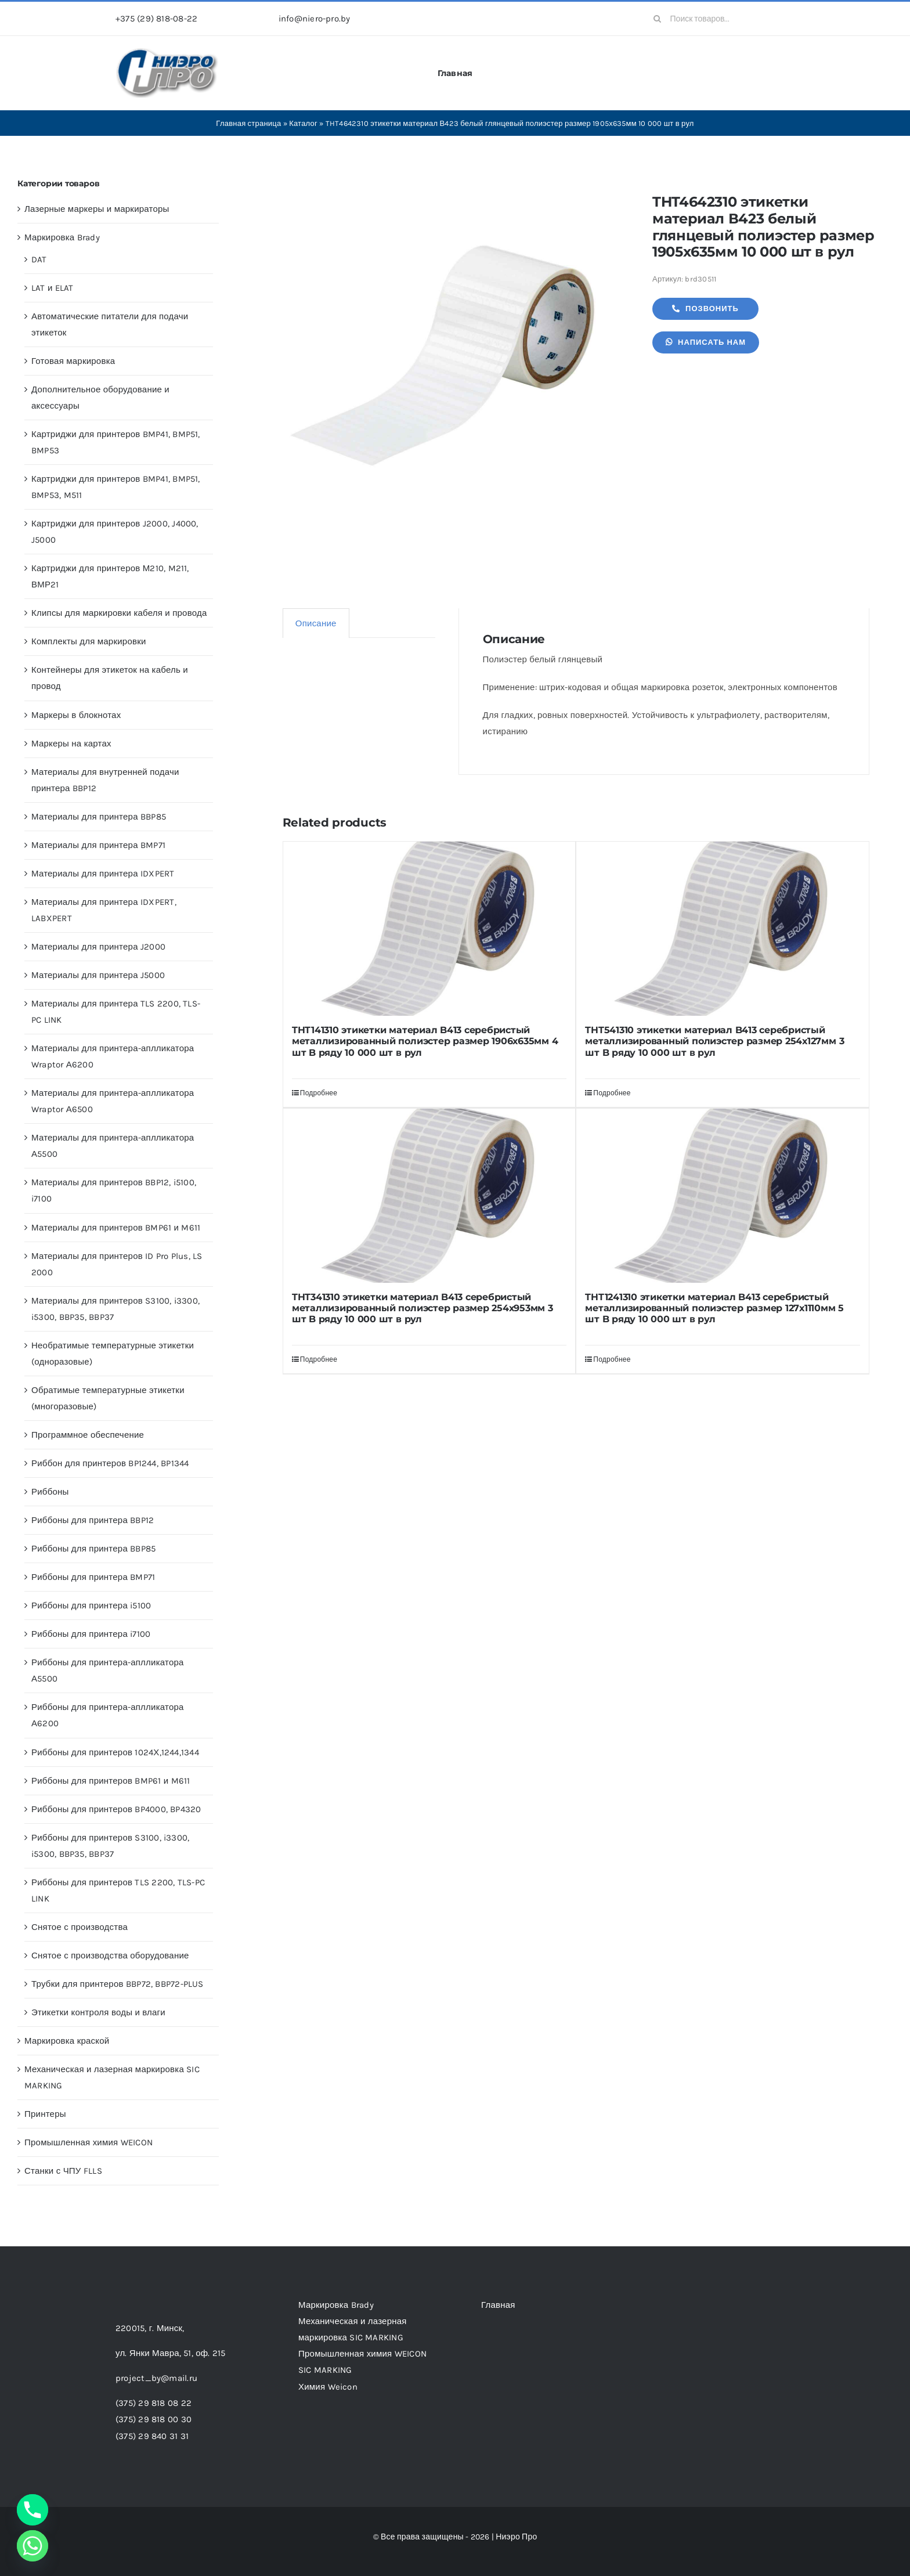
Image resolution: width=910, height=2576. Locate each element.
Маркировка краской (66, 2041)
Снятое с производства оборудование (110, 1955)
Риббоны (50, 1492)
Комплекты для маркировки (88, 641)
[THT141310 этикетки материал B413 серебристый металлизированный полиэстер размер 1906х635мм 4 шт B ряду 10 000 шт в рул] (429, 929)
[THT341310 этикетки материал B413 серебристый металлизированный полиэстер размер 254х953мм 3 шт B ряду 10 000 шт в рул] (429, 1196)
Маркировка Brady (62, 237)
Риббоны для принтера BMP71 (93, 1577)
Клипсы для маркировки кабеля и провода (119, 613)
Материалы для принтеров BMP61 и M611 (115, 1227)
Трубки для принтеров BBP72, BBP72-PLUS (117, 1984)
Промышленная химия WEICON (88, 2142)
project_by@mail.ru (156, 2378)
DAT (39, 259)
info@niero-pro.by (315, 18)
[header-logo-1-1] (167, 51)
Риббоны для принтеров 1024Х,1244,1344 (115, 1752)
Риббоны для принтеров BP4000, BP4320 (116, 1809)
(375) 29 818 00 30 (153, 2419)
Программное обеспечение (87, 1435)
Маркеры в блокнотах (76, 715)
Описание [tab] (316, 623)
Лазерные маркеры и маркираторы (96, 209)
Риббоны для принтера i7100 (90, 1634)
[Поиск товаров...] (720, 18)
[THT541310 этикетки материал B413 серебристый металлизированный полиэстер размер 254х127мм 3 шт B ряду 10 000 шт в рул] (722, 929)
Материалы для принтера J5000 (98, 975)
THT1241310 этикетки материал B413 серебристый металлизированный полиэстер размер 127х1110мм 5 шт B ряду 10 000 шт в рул (714, 1308)
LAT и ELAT (52, 288)
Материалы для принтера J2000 (98, 946)
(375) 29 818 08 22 (153, 2403)
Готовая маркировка (73, 361)
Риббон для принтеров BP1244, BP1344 (110, 1463)
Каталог (303, 123)
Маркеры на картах (71, 743)
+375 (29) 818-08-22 (156, 18)
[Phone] (32, 2510)
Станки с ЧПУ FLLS (63, 2171)
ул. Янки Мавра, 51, (170, 2353)
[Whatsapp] (32, 2545)
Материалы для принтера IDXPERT (103, 873)
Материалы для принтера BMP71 (98, 845)
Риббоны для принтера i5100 (91, 1605)
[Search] (657, 18)
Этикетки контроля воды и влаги (98, 2012)
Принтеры (45, 2114)
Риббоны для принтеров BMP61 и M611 (110, 1781)
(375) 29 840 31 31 (152, 2436)
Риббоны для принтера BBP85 (93, 1548)
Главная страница (248, 123)
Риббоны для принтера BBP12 (92, 1520)
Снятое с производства (79, 1927)
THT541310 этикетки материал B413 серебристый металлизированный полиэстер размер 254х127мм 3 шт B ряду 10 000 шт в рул (714, 1041)
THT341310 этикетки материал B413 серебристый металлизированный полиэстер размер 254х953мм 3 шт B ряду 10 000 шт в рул (422, 1308)
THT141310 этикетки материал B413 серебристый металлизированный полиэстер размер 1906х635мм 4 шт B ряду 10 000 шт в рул (425, 1041)
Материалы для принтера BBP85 (98, 816)
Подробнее (318, 1093)
